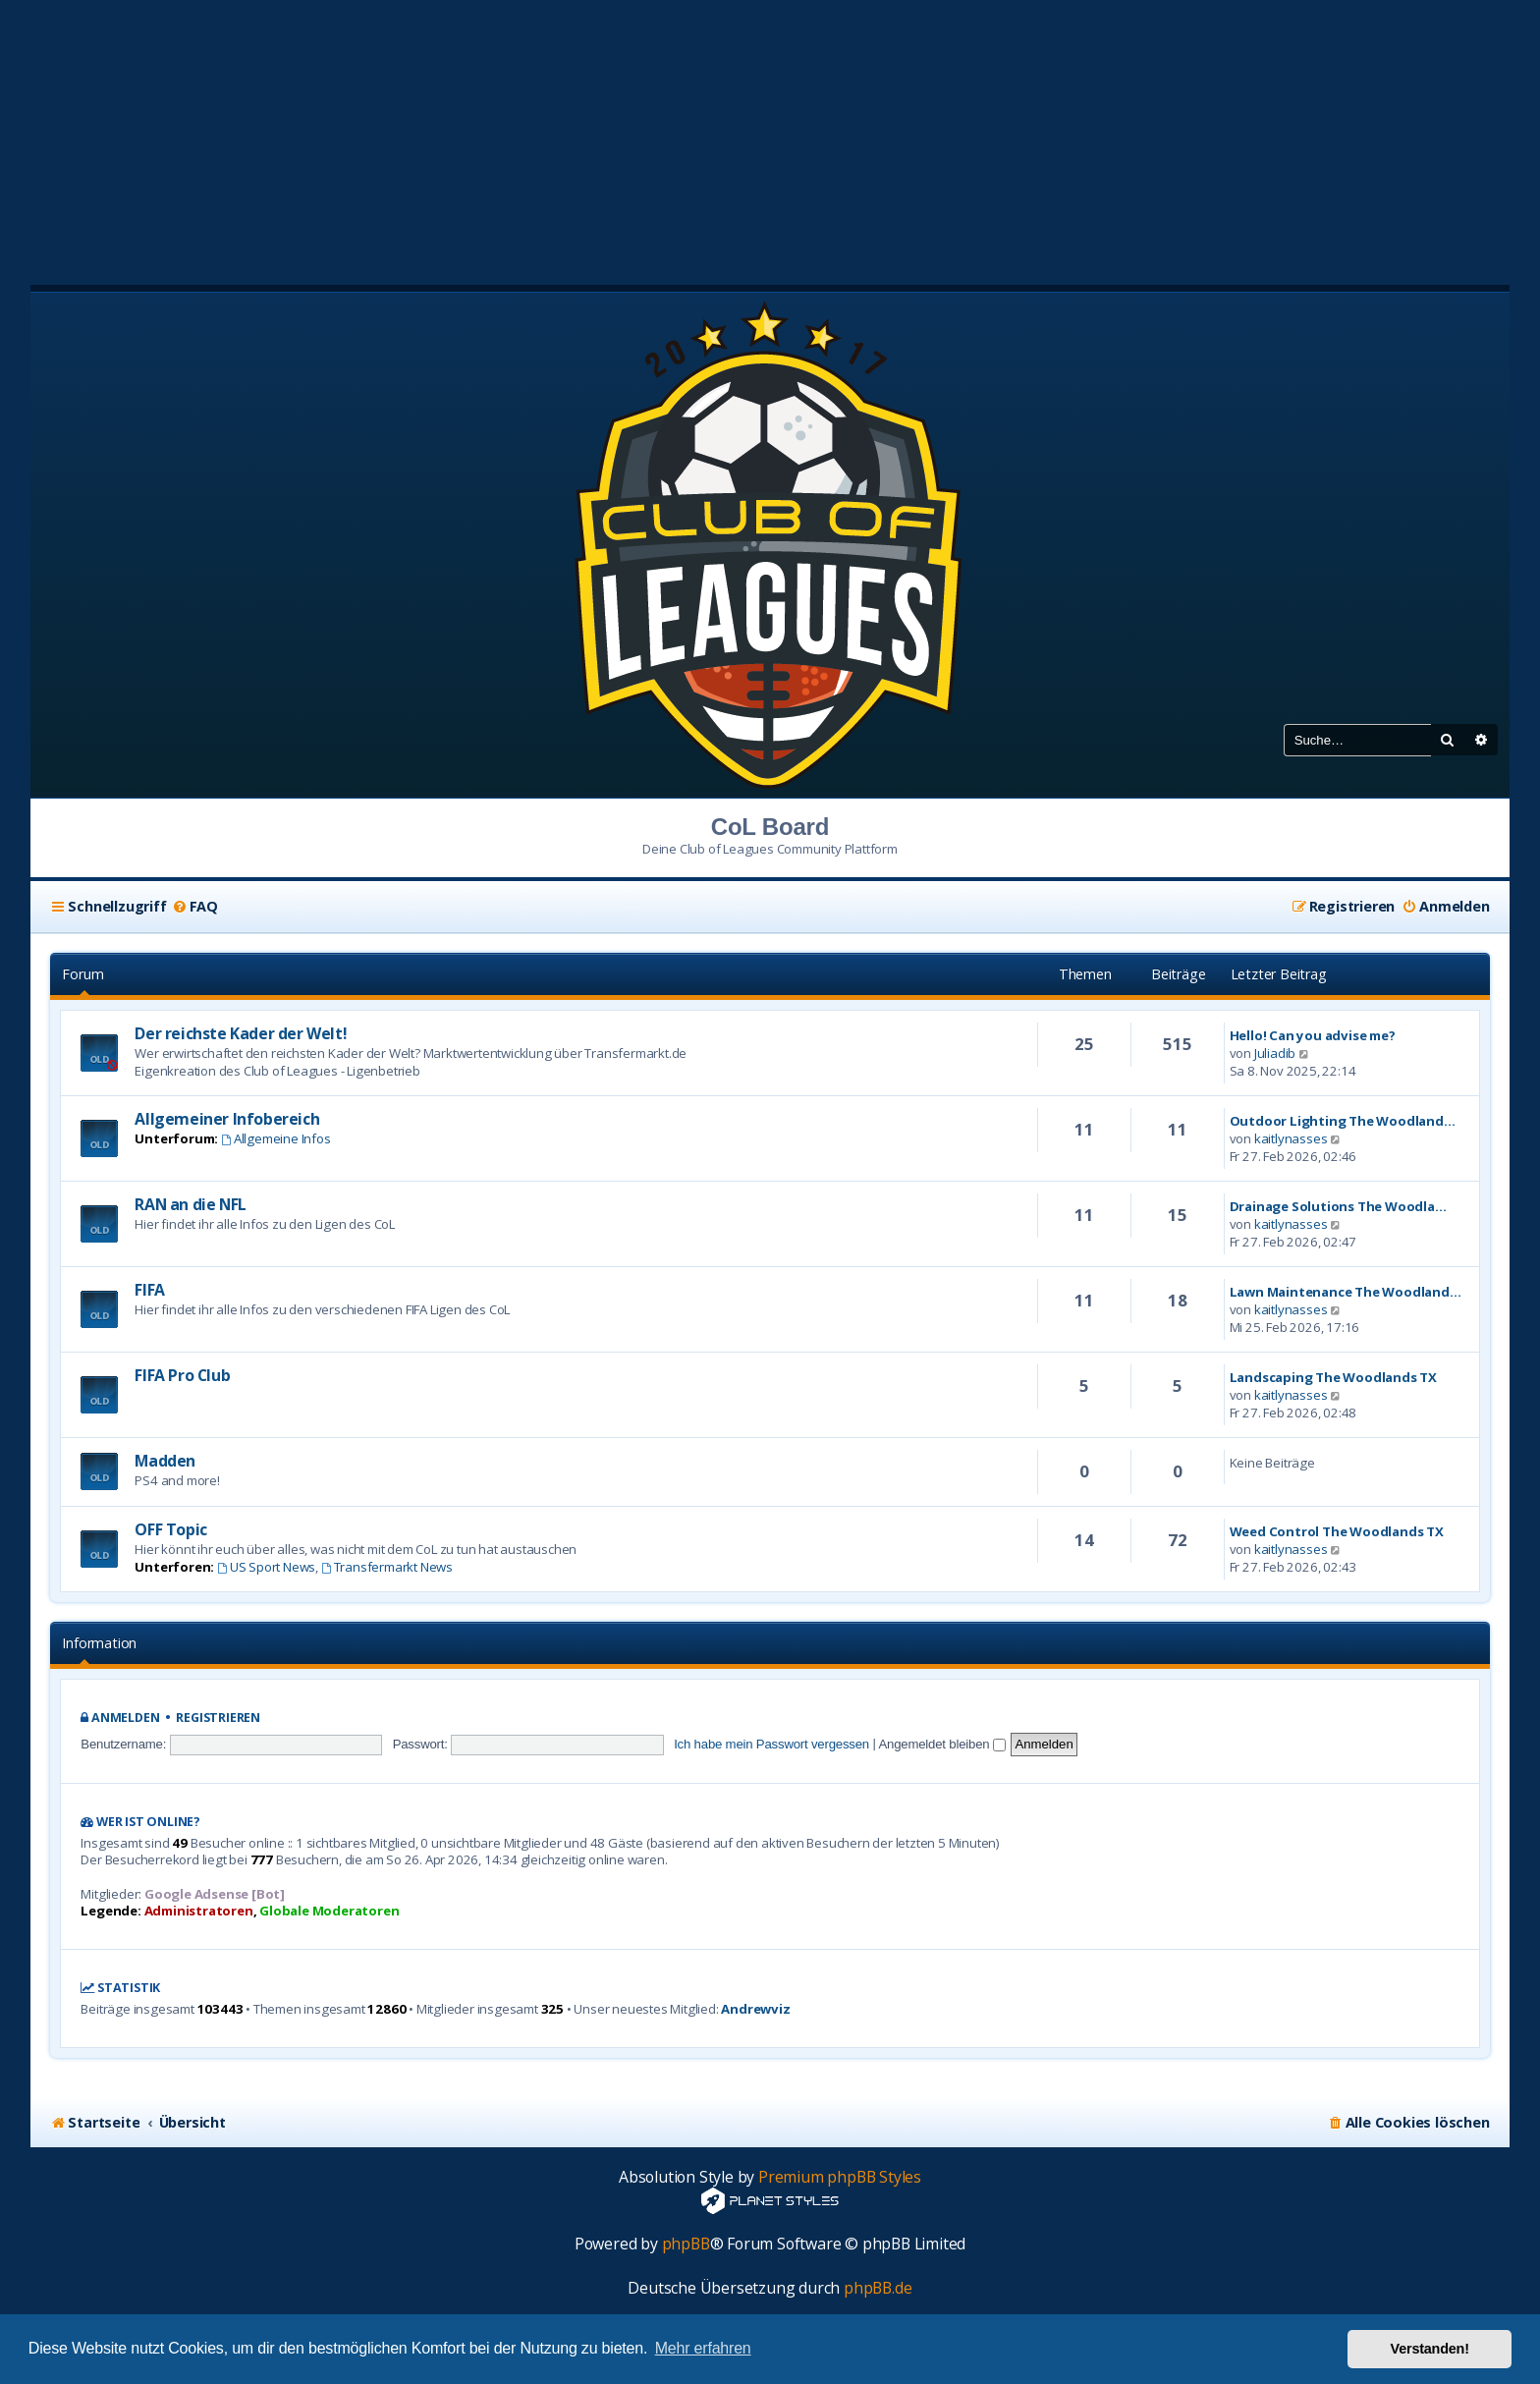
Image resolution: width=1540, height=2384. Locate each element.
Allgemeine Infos (276, 1138)
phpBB (686, 2244)
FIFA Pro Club (182, 1375)
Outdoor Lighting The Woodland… (1343, 1121)
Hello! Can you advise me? (1313, 1035)
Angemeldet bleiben (941, 1744)
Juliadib (1274, 1053)
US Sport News (266, 1567)
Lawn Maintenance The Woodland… (1345, 1292)
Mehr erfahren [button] (703, 2348)
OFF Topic (170, 1529)
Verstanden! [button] (1430, 2348)
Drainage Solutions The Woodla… (1338, 1206)
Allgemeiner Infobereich (227, 1119)
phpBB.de (877, 2288)
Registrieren (218, 1717)
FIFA (149, 1290)
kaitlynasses (1291, 1138)
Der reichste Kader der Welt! (241, 1033)
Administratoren (198, 1911)
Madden (165, 1460)
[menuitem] (195, 906)
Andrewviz (755, 2009)
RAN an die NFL (190, 1204)
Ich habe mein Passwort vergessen (771, 1744)
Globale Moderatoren (329, 1911)
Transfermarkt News (387, 1567)
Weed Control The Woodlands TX (1337, 1531)
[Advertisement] (770, 137)
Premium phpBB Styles (839, 2177)
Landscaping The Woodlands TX (1333, 1377)
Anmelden (125, 1717)
